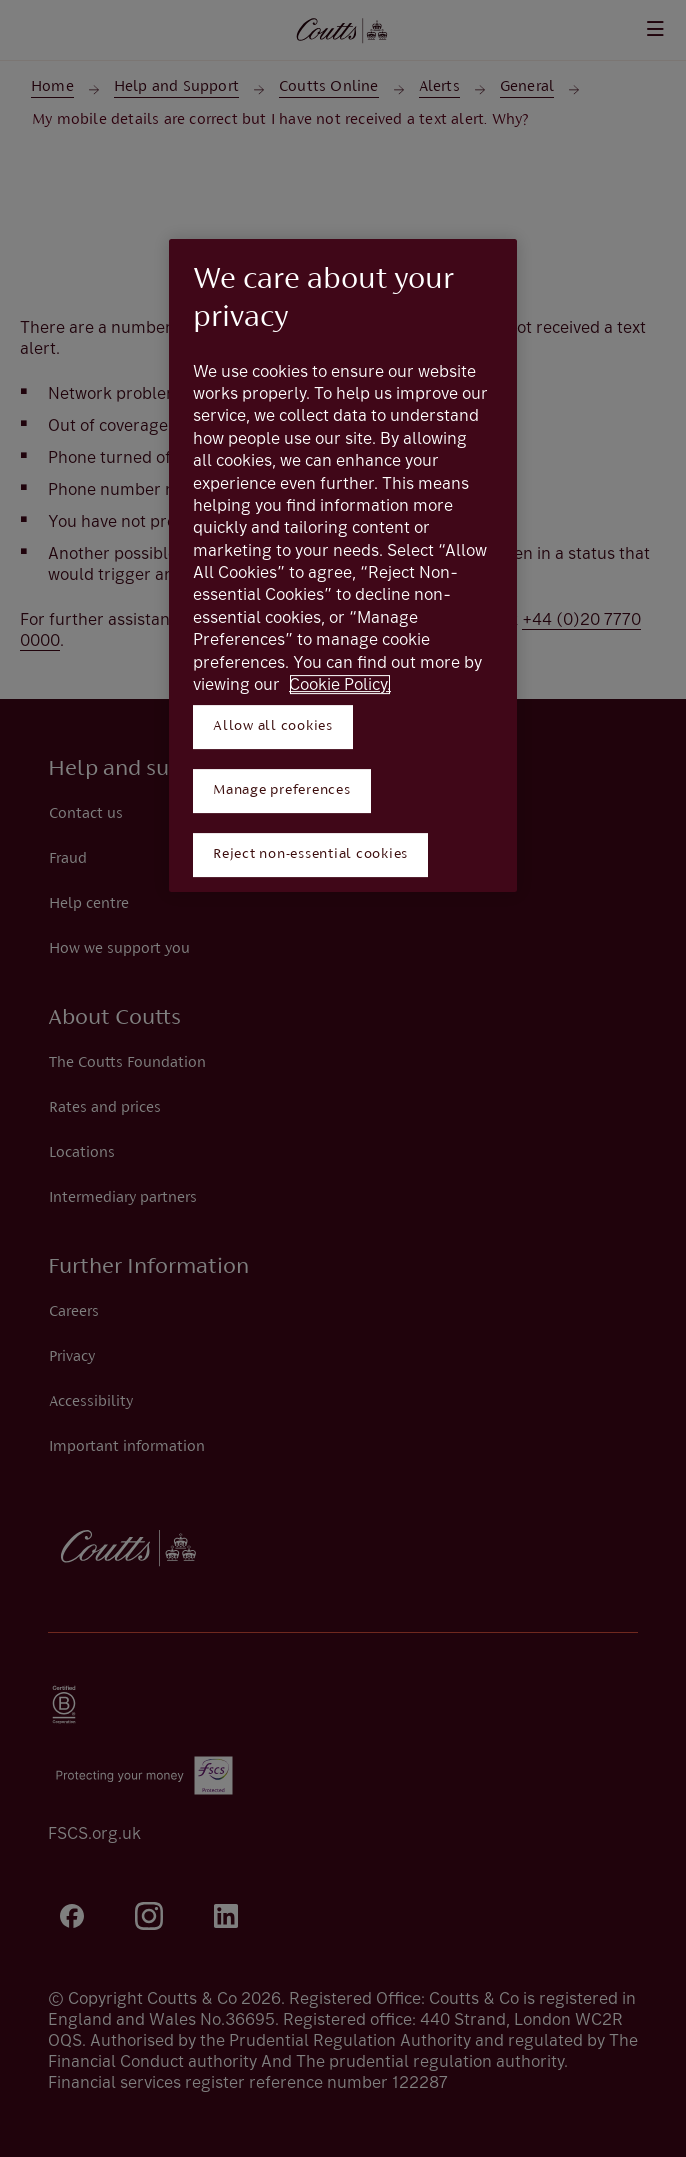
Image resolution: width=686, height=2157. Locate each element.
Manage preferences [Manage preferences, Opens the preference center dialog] (282, 790)
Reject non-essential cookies (310, 854)
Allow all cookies (273, 726)
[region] (343, 565)
